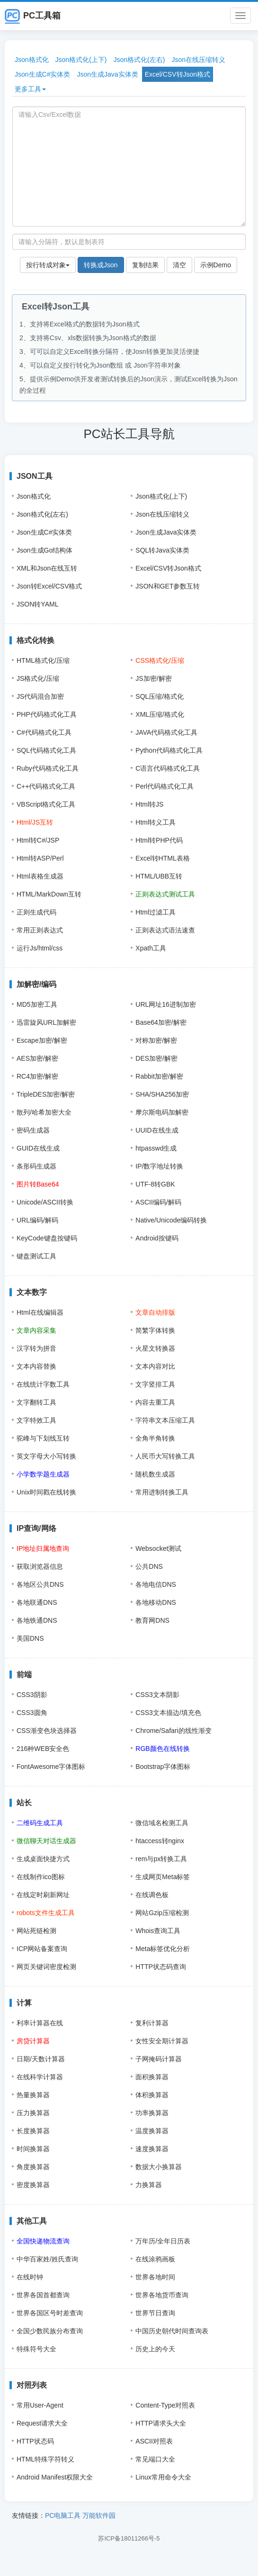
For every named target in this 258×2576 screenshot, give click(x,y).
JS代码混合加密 (40, 696)
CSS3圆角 (32, 1712)
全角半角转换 (155, 1438)
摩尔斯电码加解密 (161, 1112)
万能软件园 (99, 2515)
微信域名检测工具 (161, 1823)
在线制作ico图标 (41, 1877)
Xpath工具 (150, 948)
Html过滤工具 (155, 912)
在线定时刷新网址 (43, 1895)
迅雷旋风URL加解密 (46, 1022)
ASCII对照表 (154, 2441)
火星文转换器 (155, 1348)
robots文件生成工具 (46, 1913)
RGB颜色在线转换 (162, 1748)
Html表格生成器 (40, 876)
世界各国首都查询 (43, 2295)
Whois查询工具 (157, 1930)
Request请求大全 (42, 2423)
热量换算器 (33, 2095)
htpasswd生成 (156, 1148)
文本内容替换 (36, 1366)
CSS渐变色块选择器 (47, 1730)
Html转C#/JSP (38, 840)
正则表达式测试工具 (165, 894)
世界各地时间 (155, 2277)
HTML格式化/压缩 (43, 660)
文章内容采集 (36, 1330)
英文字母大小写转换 (46, 1456)
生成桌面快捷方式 (43, 1859)
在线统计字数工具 (43, 1384)
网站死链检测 (36, 1930)
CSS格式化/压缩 (159, 660)
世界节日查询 (155, 2313)
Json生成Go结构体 (44, 550)
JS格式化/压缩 (38, 678)
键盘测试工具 (36, 1256)
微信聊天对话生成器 (46, 1841)
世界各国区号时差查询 (50, 2313)
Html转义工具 (155, 822)
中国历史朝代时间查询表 (171, 2331)
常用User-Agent (40, 2405)
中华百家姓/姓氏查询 (47, 2259)
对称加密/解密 (156, 1040)
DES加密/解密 (156, 1058)
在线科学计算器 (40, 2077)
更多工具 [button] (30, 89)
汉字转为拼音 (36, 1348)
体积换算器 (152, 2095)
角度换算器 (33, 2167)
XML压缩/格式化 (159, 714)
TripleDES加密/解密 (46, 1094)
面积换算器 (152, 2077)
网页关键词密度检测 (46, 1966)
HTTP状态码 (35, 2441)
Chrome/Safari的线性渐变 (173, 1730)
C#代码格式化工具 (44, 732)
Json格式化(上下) (81, 59)
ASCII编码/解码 (158, 1202)
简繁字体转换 (155, 1330)
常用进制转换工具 (161, 1492)
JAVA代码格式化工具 (166, 732)
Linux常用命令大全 (163, 2477)
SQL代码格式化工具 (46, 750)
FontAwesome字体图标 (51, 1766)
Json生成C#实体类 (42, 74)
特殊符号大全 (36, 2349)
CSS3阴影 (32, 1694)
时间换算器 (33, 2149)
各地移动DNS (155, 1602)
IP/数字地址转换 (159, 1166)
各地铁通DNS (37, 1620)
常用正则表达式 (40, 930)
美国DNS (30, 1638)
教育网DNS (152, 1620)
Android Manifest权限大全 (55, 2477)
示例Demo (215, 265)
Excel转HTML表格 (162, 858)
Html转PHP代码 (159, 840)
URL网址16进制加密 (165, 1004)
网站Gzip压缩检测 (162, 1913)
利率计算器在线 (40, 2023)
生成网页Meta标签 (162, 1877)
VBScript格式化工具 (46, 804)
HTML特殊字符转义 (45, 2459)
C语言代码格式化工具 (167, 768)
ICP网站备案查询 (42, 1948)
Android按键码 (156, 1238)
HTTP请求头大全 (160, 2423)
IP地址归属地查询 (43, 1548)
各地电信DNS (155, 1584)
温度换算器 (152, 2131)
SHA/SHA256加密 (162, 1094)
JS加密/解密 (153, 678)
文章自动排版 (155, 1312)
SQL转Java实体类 (162, 550)
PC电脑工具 (62, 2515)
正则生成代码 (36, 912)
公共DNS (149, 1566)
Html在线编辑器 (40, 1312)
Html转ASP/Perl (40, 858)
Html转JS (149, 804)
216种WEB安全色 (43, 1748)
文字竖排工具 (155, 1384)
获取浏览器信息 (40, 1566)
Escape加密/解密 (42, 1040)
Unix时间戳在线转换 (46, 1492)
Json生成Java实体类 (107, 74)
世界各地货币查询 (161, 2295)
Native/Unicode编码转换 (171, 1220)
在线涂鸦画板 (155, 2259)
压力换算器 (33, 2113)
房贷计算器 (33, 2041)
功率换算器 (152, 2113)
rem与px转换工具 (161, 1859)
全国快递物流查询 (43, 2241)
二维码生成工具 (40, 1823)
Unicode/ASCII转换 (45, 1202)
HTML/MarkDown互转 (49, 894)
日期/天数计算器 (41, 2059)
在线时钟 (30, 2277)
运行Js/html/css (39, 948)
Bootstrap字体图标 (162, 1766)
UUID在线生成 (156, 1130)
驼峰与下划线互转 (43, 1438)
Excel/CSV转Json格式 (177, 74)
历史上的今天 (155, 2349)
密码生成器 (33, 1130)
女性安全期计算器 (161, 2041)
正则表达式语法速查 (165, 930)
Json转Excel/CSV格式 (49, 586)
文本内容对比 (155, 1366)
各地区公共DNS (40, 1584)
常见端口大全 (155, 2459)
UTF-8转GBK (155, 1184)
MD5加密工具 (37, 1004)
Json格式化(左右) (139, 59)
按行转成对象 (48, 265)
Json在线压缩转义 (198, 59)
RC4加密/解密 (37, 1076)
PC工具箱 (33, 16)
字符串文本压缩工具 (165, 1420)
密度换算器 (33, 2185)
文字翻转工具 (36, 1402)
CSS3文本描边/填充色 (168, 1712)
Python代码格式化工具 (169, 750)
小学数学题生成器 (43, 1474)
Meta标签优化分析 (162, 1948)
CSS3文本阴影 (157, 1694)
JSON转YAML (37, 604)
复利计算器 (152, 2023)
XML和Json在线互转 (47, 568)
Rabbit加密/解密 (159, 1076)
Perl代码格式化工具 (164, 786)
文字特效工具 (36, 1420)
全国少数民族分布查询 (50, 2331)
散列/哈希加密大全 (44, 1112)
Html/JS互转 (35, 822)
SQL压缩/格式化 (159, 696)
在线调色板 (152, 1895)
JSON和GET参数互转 (167, 586)
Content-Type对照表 (165, 2405)
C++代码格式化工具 (46, 786)
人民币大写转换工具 (165, 1456)
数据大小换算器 (158, 2167)
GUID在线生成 (38, 1148)
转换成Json (101, 265)
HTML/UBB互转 (158, 876)
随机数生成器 (155, 1474)
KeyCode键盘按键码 (47, 1238)
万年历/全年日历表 (162, 2241)
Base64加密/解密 (160, 1022)
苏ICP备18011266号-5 (129, 2538)
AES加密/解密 (37, 1058)
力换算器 (148, 2185)
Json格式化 (32, 59)
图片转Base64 (38, 1184)
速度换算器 (152, 2149)
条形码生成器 (36, 1166)
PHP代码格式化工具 (47, 714)
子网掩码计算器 (158, 2059)
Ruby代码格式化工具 (48, 768)
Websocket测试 (158, 1548)
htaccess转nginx (159, 1841)
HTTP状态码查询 (160, 1966)
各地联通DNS (37, 1602)
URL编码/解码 (37, 1220)
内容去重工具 (155, 1402)
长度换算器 (33, 2131)
